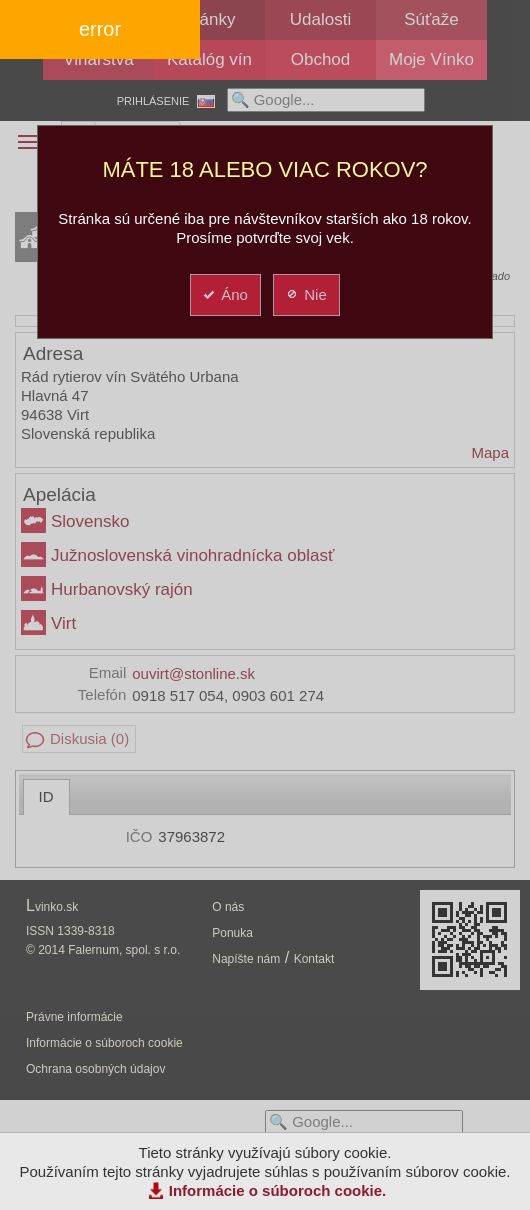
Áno (224, 294)
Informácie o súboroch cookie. (278, 1190)
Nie (305, 294)
